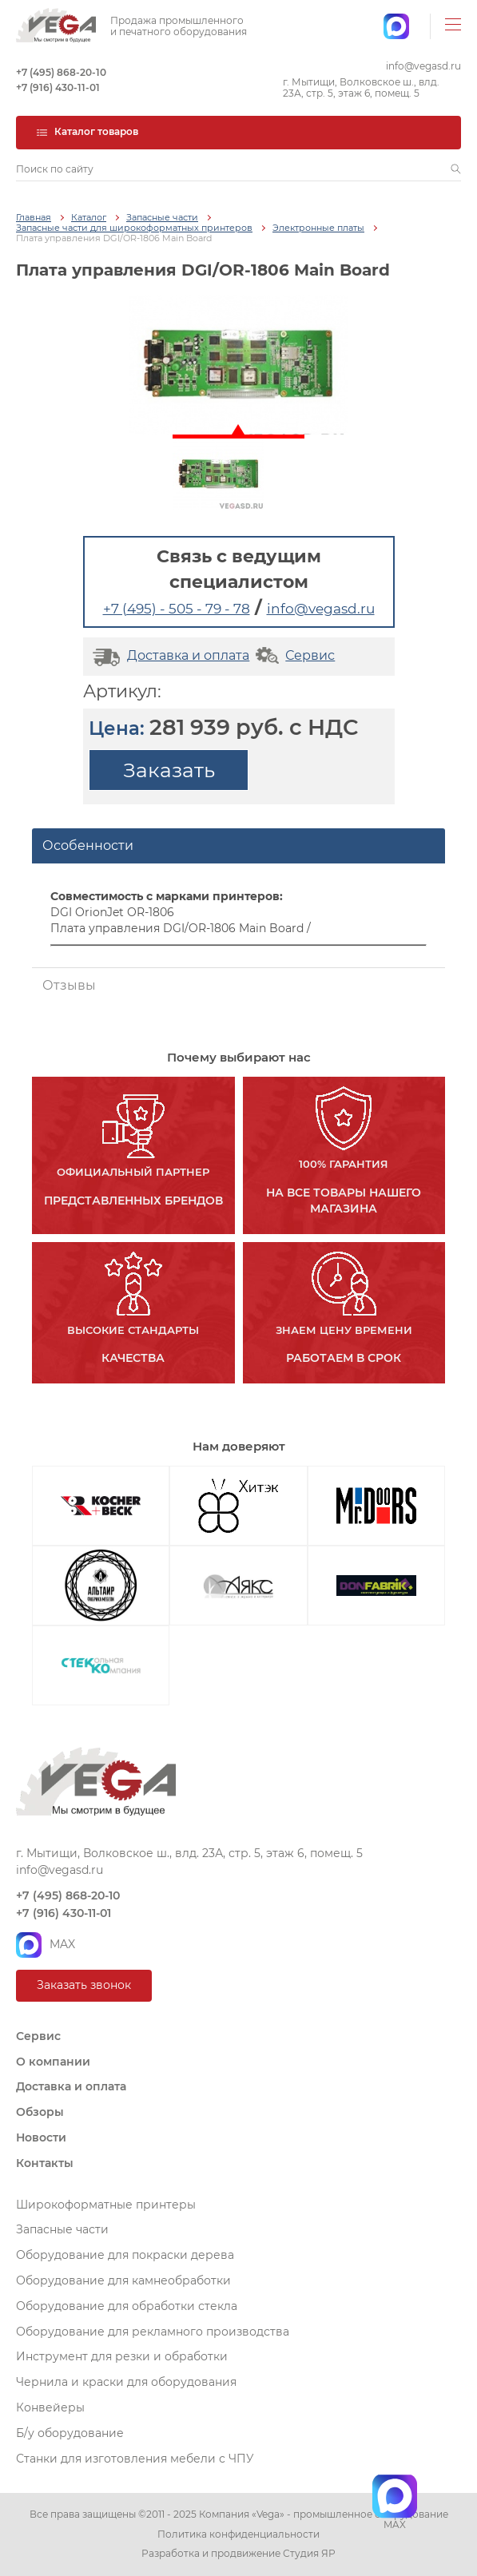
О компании (53, 2061)
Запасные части (162, 217)
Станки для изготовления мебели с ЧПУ (135, 2458)
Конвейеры (50, 2407)
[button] (456, 169)
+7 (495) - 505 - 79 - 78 (176, 609)
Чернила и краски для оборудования (126, 2382)
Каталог (88, 217)
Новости (41, 2137)
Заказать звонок (84, 1985)
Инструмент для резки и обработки (122, 2356)
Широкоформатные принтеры (106, 2204)
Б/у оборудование (70, 2433)
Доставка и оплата (169, 655)
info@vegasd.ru (423, 66)
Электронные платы (318, 228)
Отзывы (69, 985)
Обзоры (40, 2112)
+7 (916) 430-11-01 (58, 87)
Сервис (293, 655)
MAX (45, 1945)
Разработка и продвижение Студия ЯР (238, 2553)
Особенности (87, 845)
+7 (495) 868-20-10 (61, 72)
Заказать (169, 770)
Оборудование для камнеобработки (123, 2280)
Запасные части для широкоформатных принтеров (134, 228)
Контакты (45, 2163)
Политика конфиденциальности (238, 2534)
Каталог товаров (87, 131)
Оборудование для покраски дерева (125, 2255)
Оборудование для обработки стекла (126, 2306)
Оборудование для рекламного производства (152, 2331)
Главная (33, 217)
